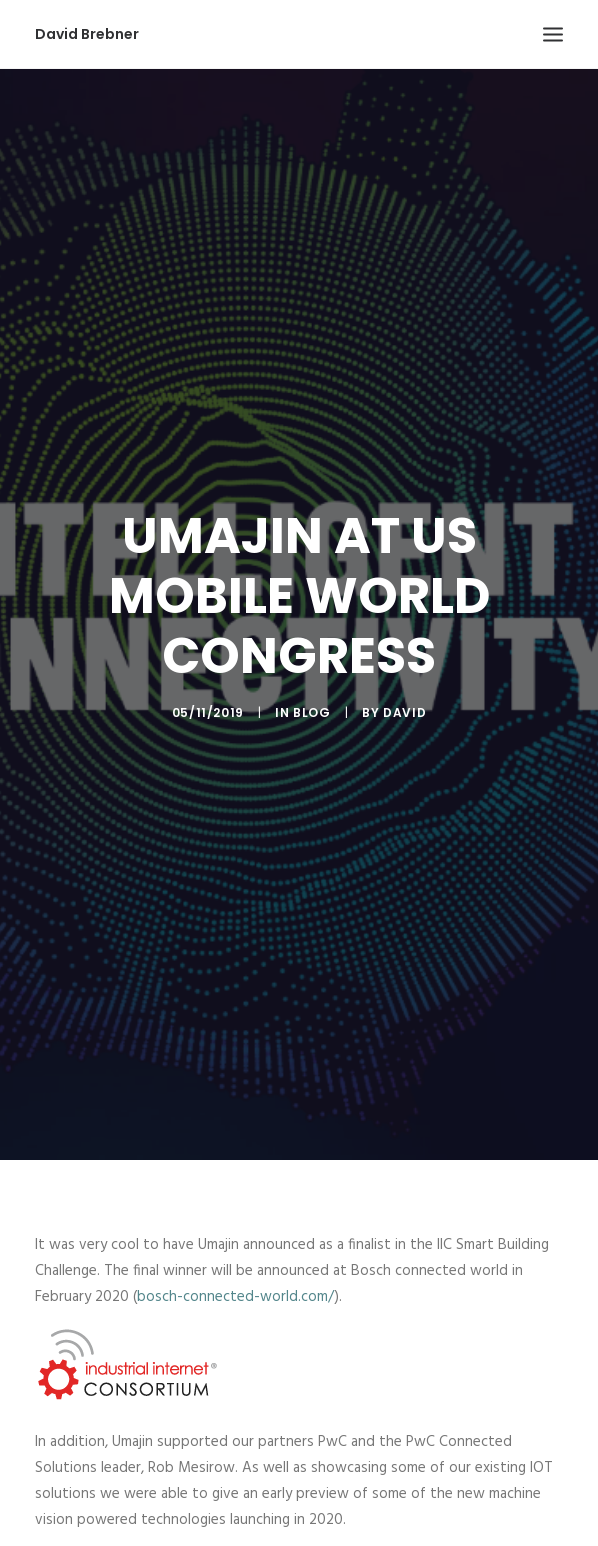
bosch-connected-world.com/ (235, 1280)
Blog (311, 703)
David (404, 703)
